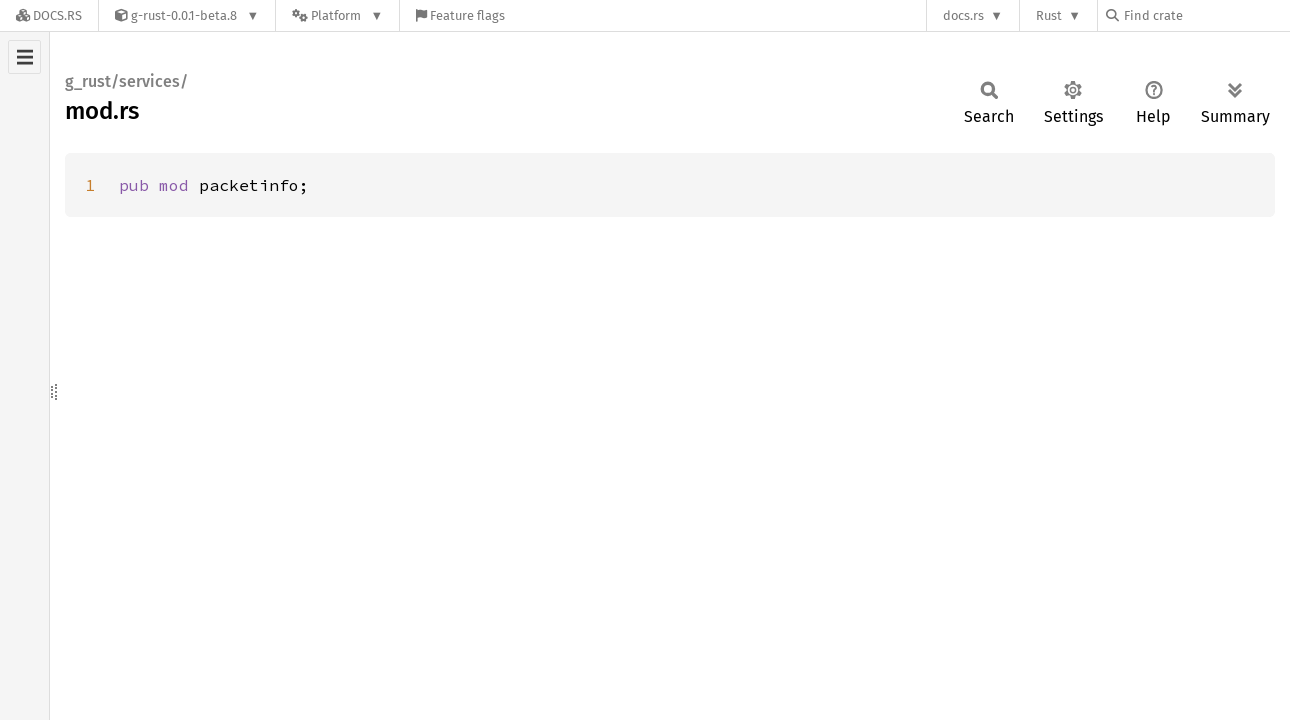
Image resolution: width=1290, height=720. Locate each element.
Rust (1049, 15)
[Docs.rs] (49, 15)
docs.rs (963, 15)
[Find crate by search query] (1206, 15)
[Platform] (337, 15)
